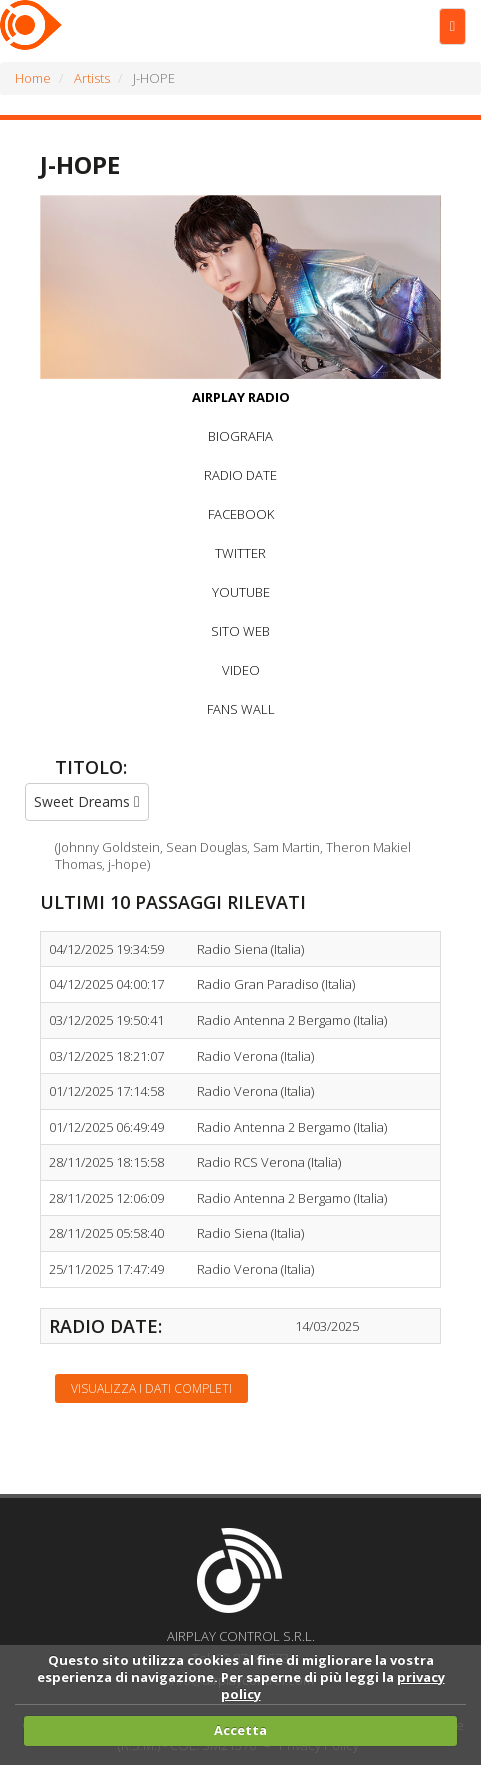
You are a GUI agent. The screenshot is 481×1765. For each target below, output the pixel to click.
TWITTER (240, 553)
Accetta (240, 1730)
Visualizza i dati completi (151, 1388)
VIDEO (241, 670)
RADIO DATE (240, 475)
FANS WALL (241, 709)
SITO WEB (240, 631)
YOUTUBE (241, 592)
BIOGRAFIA (240, 436)
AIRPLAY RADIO (241, 397)
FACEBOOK (241, 514)
